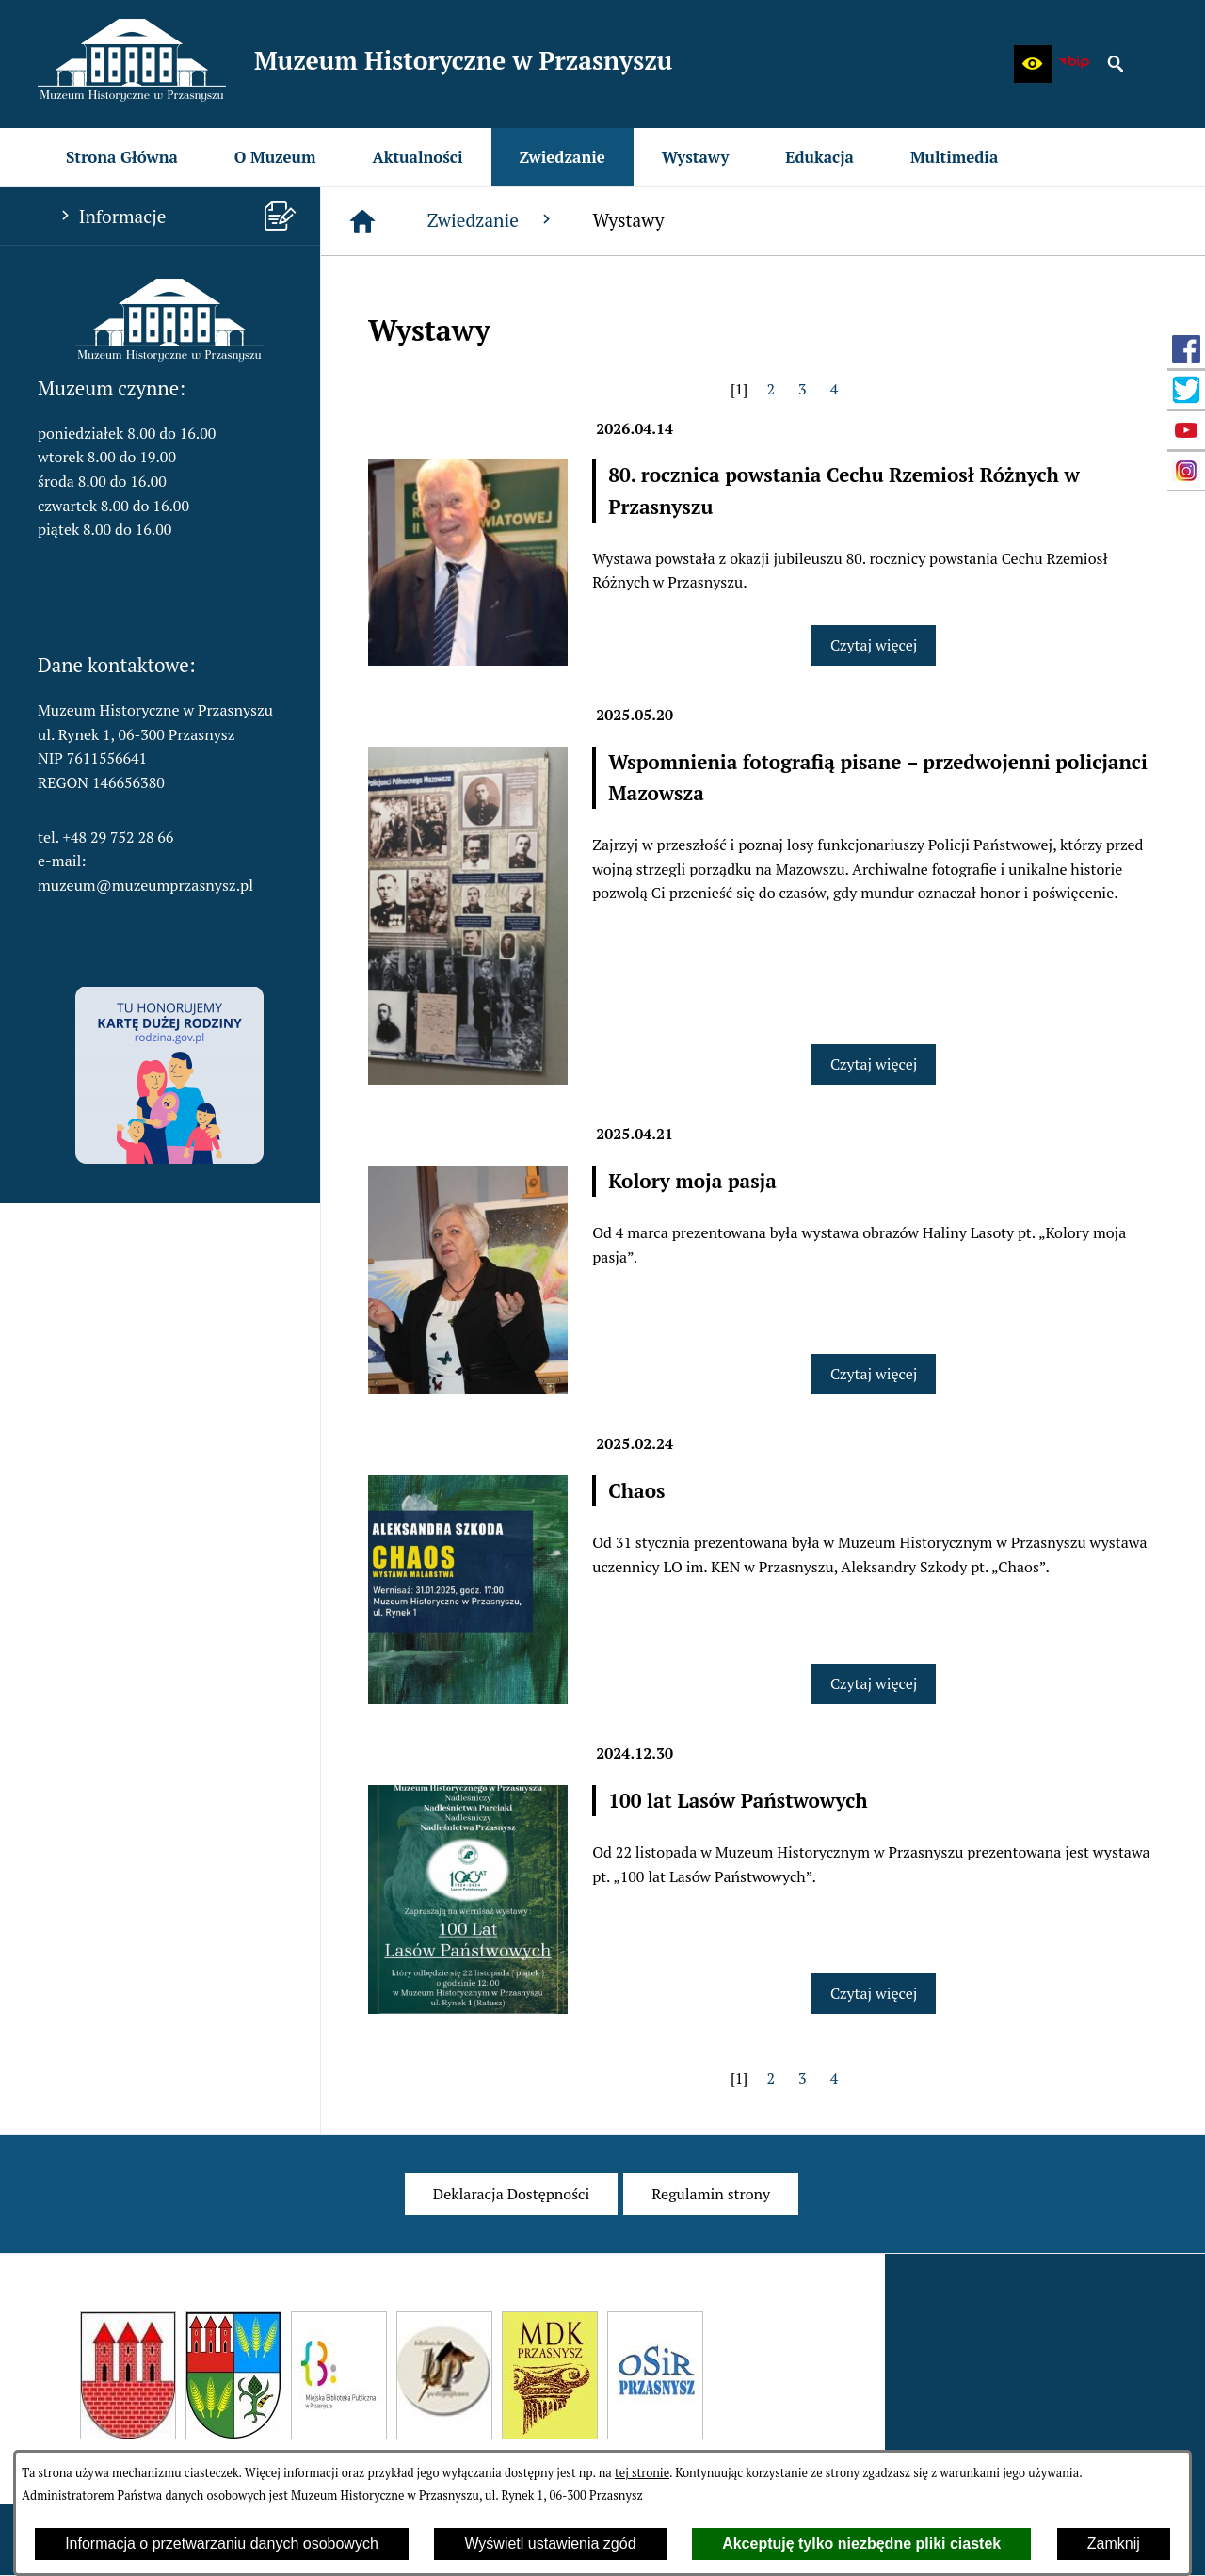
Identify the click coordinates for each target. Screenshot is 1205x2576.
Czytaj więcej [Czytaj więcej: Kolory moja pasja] (874, 1373)
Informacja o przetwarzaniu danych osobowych (221, 2544)
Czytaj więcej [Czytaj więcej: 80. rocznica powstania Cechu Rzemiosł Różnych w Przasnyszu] (874, 645)
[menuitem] (122, 157)
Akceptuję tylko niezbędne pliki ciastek (861, 2544)
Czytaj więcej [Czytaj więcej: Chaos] (874, 1683)
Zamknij (1113, 2544)
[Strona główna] (362, 221)
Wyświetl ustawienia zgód (549, 2544)
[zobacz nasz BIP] (1074, 64)
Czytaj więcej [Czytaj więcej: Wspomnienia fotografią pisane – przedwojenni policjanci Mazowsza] (874, 1064)
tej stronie (642, 2473)
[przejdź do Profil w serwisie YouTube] (1186, 430)
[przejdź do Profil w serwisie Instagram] (1186, 471)
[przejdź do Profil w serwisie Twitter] (1186, 390)
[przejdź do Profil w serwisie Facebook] (1186, 349)
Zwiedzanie (491, 220)
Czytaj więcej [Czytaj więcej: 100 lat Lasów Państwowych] (874, 1993)
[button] (1033, 64)
